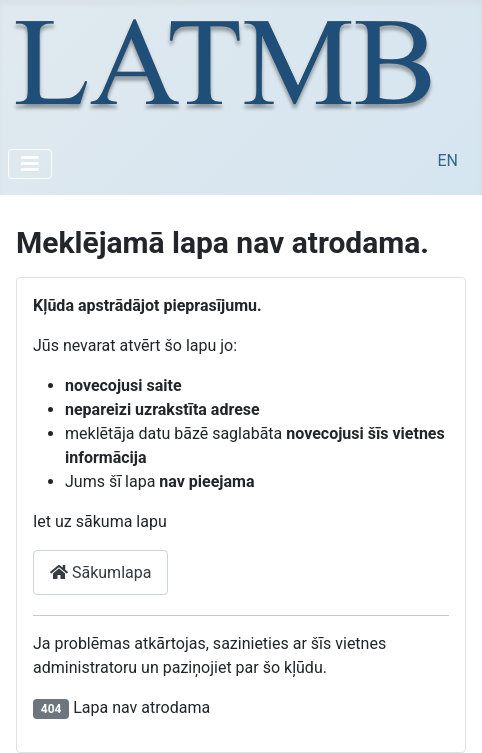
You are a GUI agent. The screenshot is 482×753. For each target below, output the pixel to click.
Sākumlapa (100, 572)
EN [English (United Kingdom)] (447, 160)
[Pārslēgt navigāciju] (30, 164)
